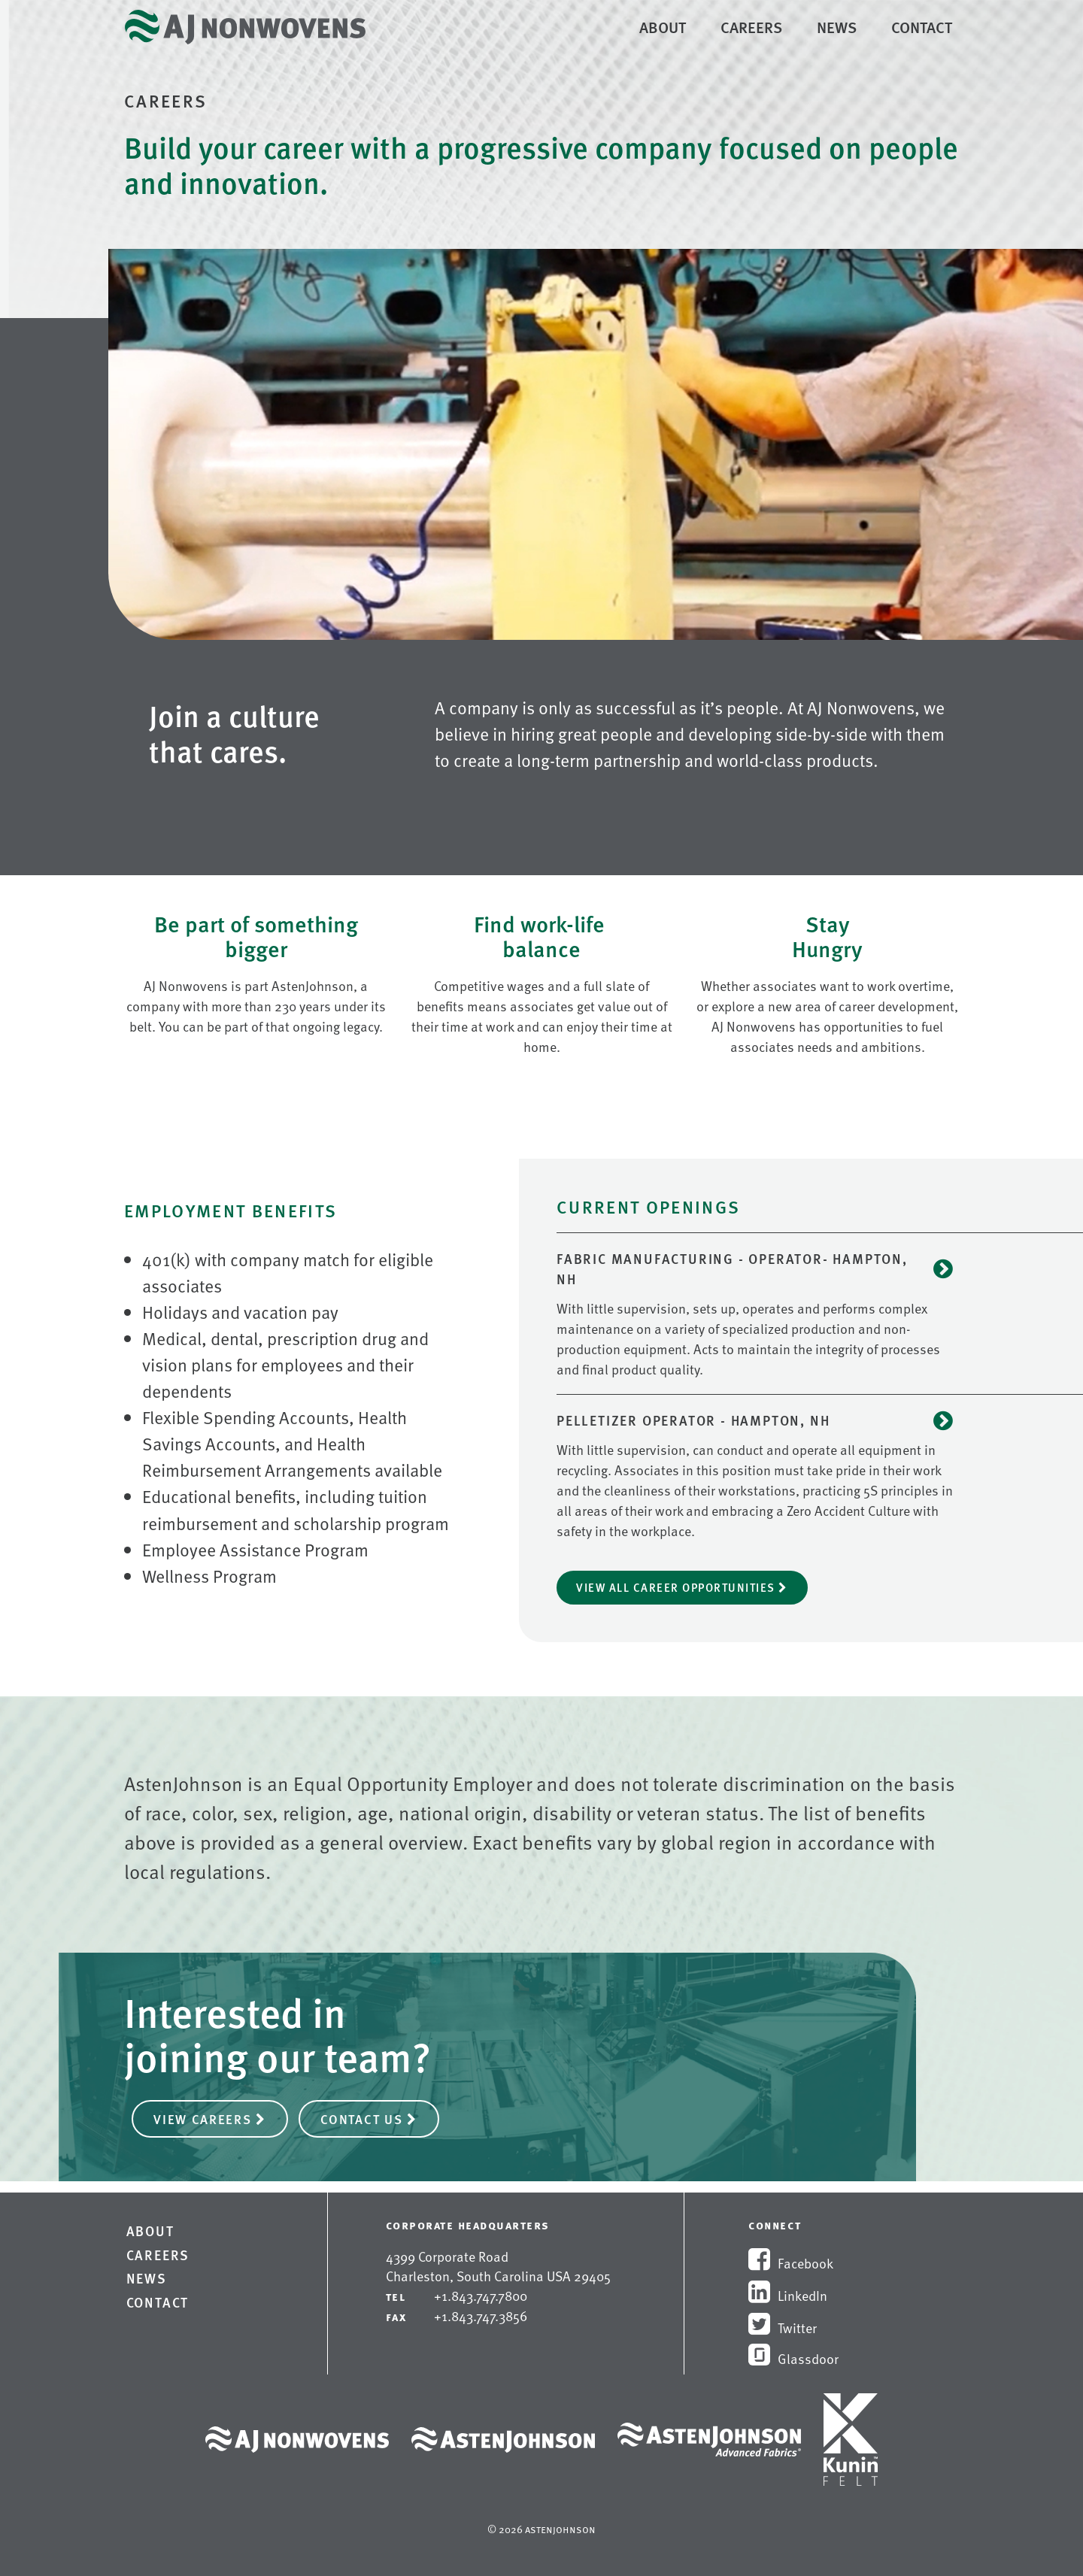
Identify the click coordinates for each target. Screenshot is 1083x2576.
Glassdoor (793, 2358)
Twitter (782, 2327)
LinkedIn (787, 2295)
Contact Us (368, 2119)
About (662, 27)
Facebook (790, 2262)
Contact (921, 27)
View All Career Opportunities (682, 1587)
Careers (754, 26)
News (837, 27)
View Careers (209, 2119)
